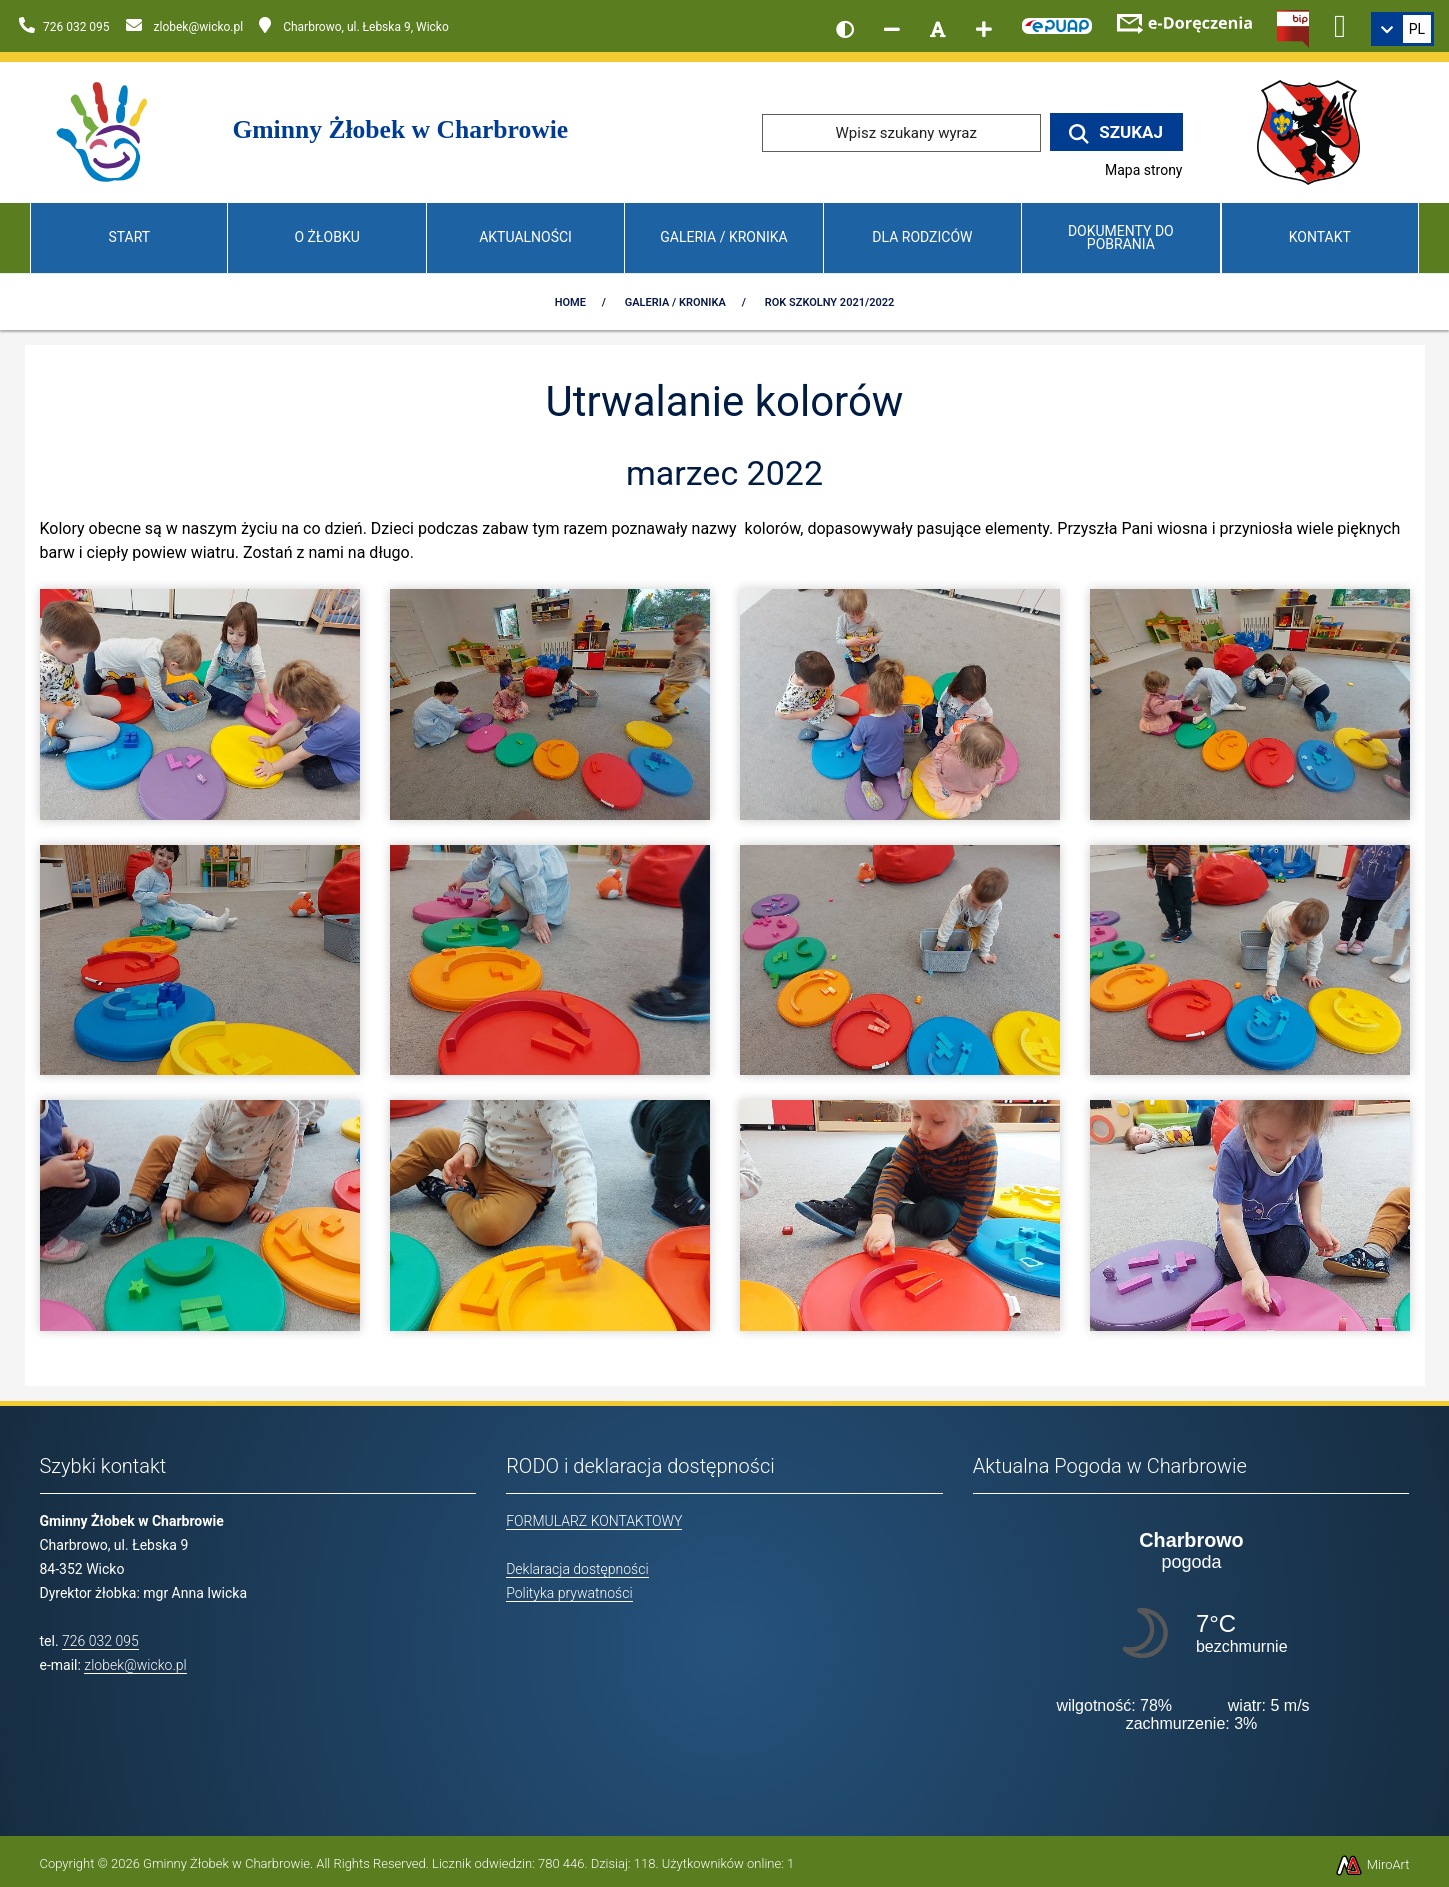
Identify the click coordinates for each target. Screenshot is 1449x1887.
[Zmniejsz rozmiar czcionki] (892, 29)
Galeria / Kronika (723, 237)
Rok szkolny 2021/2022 (830, 302)
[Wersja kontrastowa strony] (845, 29)
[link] (1402, 29)
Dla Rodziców (922, 237)
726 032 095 (100, 1641)
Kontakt (1320, 237)
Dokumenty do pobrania (1121, 237)
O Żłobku (327, 237)
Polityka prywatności (569, 1593)
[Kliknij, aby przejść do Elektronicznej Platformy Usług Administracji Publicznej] (1057, 23)
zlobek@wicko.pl (135, 1665)
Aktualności (525, 237)
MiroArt (1372, 1864)
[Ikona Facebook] (1340, 23)
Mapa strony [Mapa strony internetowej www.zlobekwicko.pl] (1144, 170)
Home (570, 302)
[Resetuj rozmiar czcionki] (938, 29)
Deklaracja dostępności (577, 1569)
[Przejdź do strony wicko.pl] (1316, 131)
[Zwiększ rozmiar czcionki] (984, 29)
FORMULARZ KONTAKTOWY (594, 1521)
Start (129, 237)
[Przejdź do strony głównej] (103, 131)
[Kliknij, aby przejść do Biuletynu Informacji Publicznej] (1293, 27)
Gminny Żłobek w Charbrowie (226, 1863)
